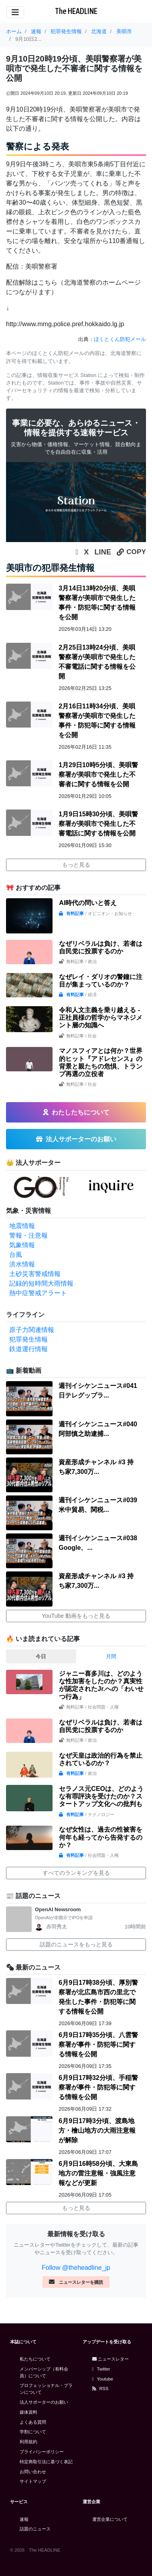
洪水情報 (22, 1264)
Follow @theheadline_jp (76, 2267)
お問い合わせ (33, 2471)
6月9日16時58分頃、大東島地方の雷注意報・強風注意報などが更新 (98, 2173)
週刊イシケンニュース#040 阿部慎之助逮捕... (98, 1429)
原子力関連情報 (31, 1329)
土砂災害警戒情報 (35, 1273)
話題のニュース (35, 2528)
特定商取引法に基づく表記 (46, 2461)
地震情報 (22, 1225)
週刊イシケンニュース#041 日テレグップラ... (98, 1390)
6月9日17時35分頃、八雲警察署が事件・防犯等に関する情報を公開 (98, 2045)
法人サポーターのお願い (44, 2402)
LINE (102, 552)
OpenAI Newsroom (58, 1909)
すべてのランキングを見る (76, 1873)
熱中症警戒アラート (38, 1293)
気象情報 (22, 1245)
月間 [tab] (111, 1656)
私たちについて (35, 2359)
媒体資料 (28, 2412)
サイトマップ (33, 2481)
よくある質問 (33, 2422)
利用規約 (28, 2441)
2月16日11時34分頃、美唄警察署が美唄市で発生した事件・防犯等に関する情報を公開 (97, 720)
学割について (33, 2431)
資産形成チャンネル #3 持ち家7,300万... (96, 1467)
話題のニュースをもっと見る (76, 1944)
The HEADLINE (76, 11)
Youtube (102, 2379)
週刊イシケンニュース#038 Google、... (98, 1543)
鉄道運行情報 (28, 1349)
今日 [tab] (41, 1656)
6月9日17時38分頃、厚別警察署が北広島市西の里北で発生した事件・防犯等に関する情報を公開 (98, 1997)
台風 (15, 1254)
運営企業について (110, 2519)
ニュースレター (110, 2359)
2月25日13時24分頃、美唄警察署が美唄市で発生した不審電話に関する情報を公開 (97, 662)
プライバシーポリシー (42, 2451)
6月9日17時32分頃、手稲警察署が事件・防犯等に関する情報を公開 (98, 2087)
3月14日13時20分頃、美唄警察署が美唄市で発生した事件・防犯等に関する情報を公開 (97, 602)
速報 (24, 2519)
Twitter (101, 2369)
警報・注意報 (28, 1235)
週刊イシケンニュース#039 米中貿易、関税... (98, 1505)
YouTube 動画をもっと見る (76, 1616)
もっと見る (76, 864)
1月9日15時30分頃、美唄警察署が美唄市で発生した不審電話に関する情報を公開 (98, 824)
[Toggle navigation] (15, 12)
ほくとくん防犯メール (120, 339)
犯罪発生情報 (28, 1339)
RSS (100, 2388)
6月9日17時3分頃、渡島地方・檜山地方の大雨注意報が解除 (97, 2130)
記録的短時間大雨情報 (41, 1283)
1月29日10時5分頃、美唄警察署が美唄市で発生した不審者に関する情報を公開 (98, 775)
